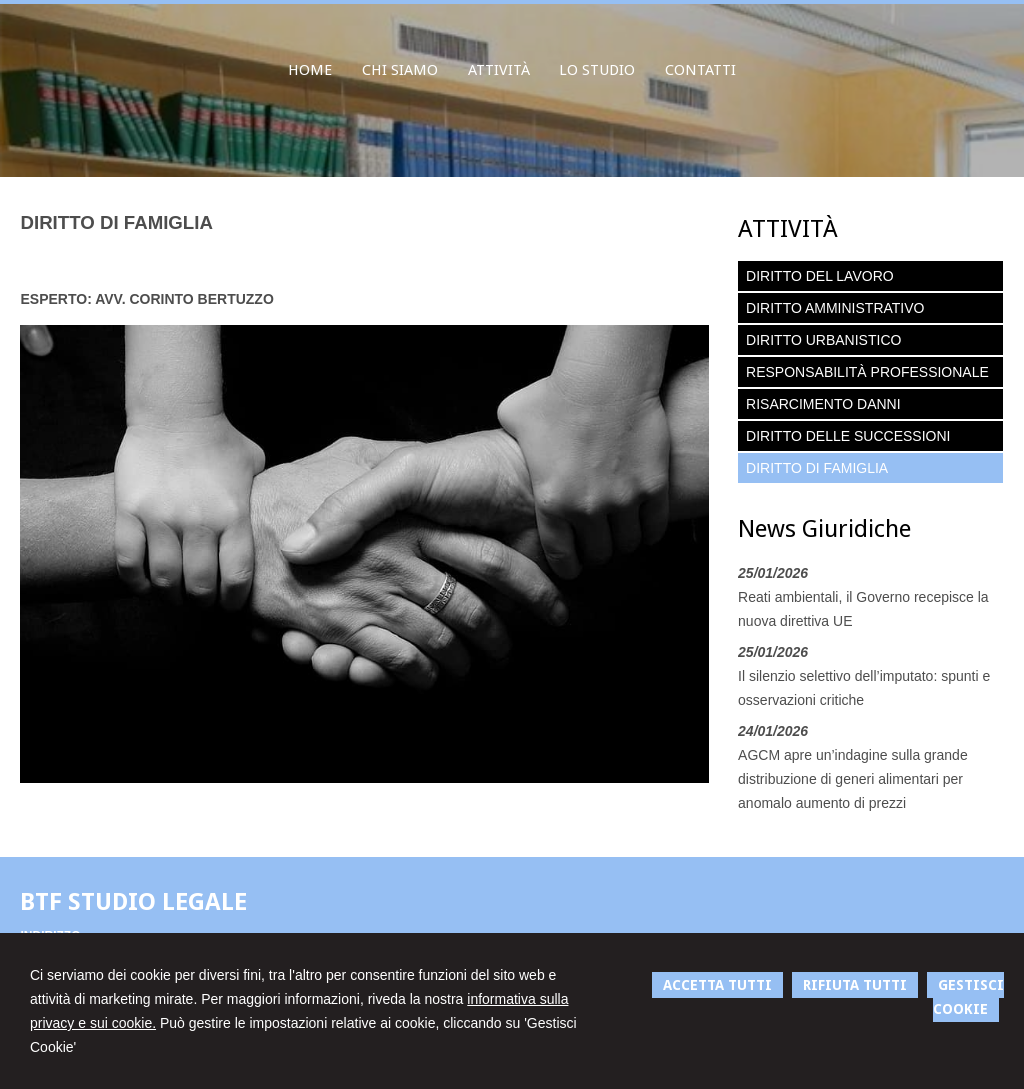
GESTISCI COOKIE (968, 997)
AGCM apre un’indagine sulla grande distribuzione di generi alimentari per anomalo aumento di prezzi (853, 779)
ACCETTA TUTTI (717, 985)
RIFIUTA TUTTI (855, 985)
